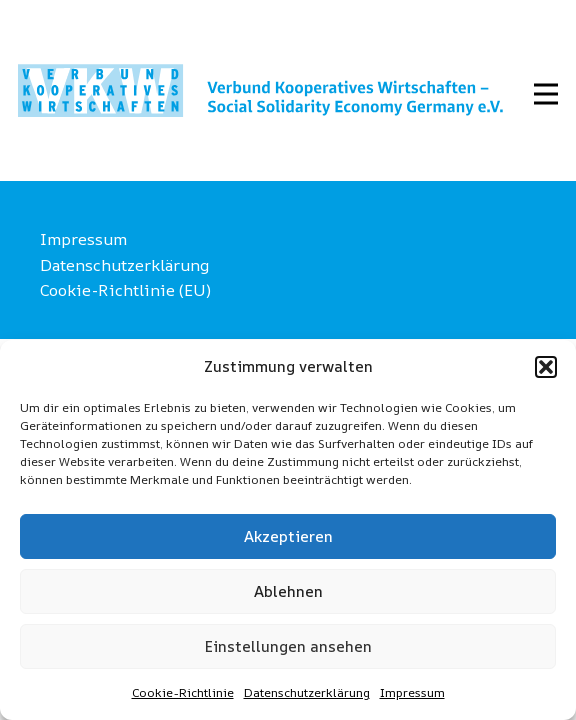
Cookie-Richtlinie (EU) (125, 290)
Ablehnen (288, 591)
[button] (546, 367)
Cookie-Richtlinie (183, 692)
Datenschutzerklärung (307, 692)
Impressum (412, 692)
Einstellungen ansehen (288, 646)
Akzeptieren (288, 536)
